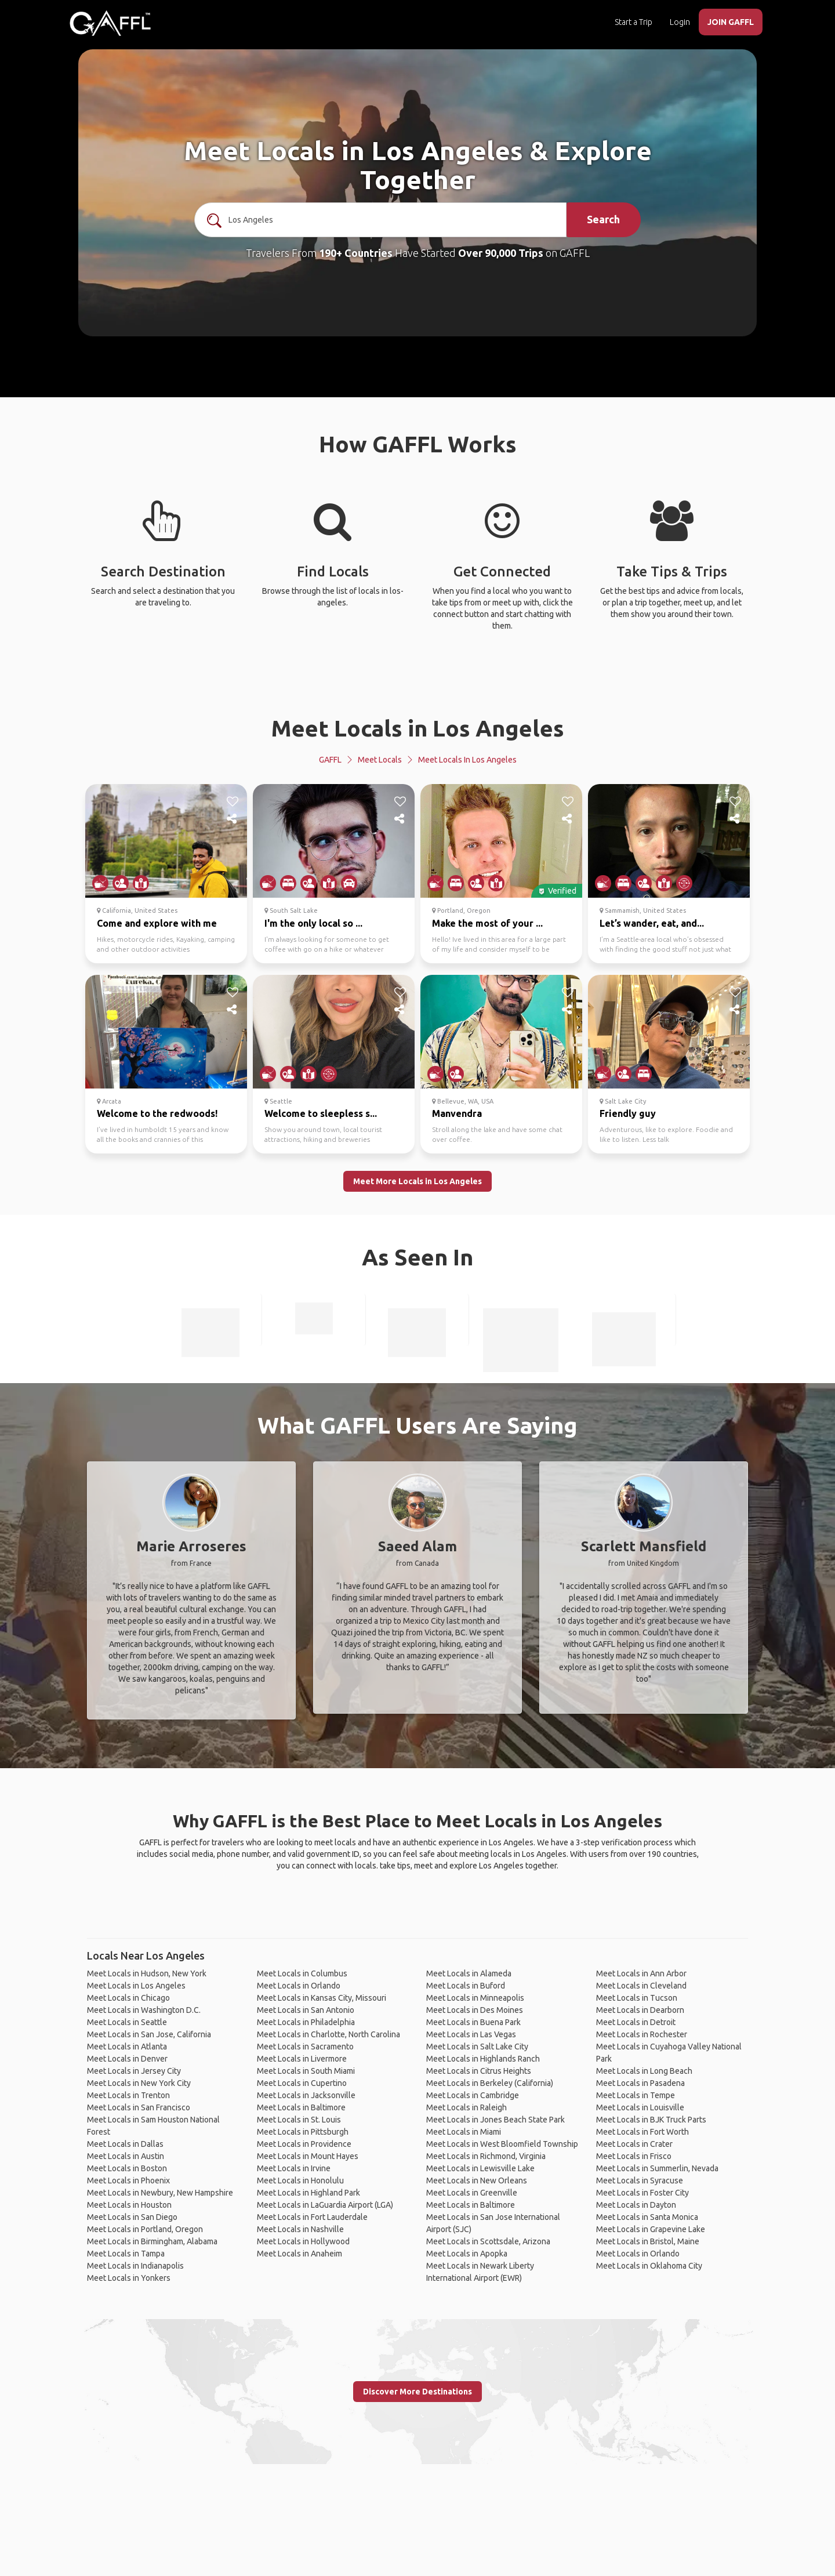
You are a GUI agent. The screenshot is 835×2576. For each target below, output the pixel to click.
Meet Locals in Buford (465, 1985)
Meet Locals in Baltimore (301, 2107)
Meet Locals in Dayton (636, 2204)
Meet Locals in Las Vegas (471, 2034)
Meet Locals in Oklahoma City (649, 2265)
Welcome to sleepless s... (320, 1113)
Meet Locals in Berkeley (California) (489, 2083)
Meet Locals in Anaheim (299, 2253)
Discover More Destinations (417, 2391)
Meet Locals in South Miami (306, 2071)
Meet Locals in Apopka (466, 2253)
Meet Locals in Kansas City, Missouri (321, 1997)
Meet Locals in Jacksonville (306, 2095)
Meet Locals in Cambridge (472, 2095)
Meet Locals (380, 759)
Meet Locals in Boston (127, 2168)
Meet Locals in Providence (304, 2144)
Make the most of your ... (487, 923)
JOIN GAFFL (730, 22)
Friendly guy (628, 1113)
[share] (232, 819)
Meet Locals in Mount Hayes (307, 2156)
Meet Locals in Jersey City (134, 2071)
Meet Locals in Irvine (294, 2168)
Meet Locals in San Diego (132, 2217)
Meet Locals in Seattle (127, 2022)
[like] (232, 801)
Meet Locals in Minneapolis (475, 1997)
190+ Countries (356, 253)
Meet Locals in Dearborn (640, 2010)
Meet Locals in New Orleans (476, 2180)
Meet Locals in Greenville (471, 2192)
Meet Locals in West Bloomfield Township (502, 2144)
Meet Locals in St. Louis (299, 2119)
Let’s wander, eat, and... (652, 923)
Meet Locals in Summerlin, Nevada (657, 2168)
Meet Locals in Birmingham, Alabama (152, 2241)
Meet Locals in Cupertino (302, 2083)
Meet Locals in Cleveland (641, 1985)
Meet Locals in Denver (127, 2058)
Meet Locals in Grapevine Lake (650, 2229)
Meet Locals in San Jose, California (149, 2034)
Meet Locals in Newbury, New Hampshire (160, 2192)
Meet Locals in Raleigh (466, 2107)
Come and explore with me (157, 923)
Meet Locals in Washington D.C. (144, 2010)
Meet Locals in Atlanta (127, 2046)
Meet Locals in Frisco (633, 2156)
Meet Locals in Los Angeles (417, 728)
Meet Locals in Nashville (300, 2229)
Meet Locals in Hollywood (303, 2241)
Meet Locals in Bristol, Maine (647, 2241)
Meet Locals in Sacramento (305, 2046)
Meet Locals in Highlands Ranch (483, 2058)
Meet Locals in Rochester (641, 2034)
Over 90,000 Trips (500, 253)
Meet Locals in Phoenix (128, 2180)
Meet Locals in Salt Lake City (477, 2046)
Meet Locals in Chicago (128, 1997)
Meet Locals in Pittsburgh (302, 2131)
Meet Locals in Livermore (302, 2058)
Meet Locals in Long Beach (644, 2071)
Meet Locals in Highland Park (308, 2192)
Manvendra (457, 1113)
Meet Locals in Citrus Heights (478, 2071)
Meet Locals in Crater (634, 2144)
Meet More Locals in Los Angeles (417, 1181)
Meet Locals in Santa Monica (647, 2217)
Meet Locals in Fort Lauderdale (312, 2217)
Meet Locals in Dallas (125, 2144)
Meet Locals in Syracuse (639, 2180)
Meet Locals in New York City (139, 2083)
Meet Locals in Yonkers (128, 2278)
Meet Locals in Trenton (128, 2095)
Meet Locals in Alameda (468, 1973)
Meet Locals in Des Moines (474, 2010)
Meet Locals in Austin (125, 2156)
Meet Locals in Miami (463, 2131)
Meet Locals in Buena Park (473, 2022)
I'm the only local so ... (313, 923)
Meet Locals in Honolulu (300, 2180)
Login (680, 22)
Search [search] (603, 219)
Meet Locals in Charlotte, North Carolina (328, 2034)
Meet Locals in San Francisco (138, 2107)
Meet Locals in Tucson (636, 1997)
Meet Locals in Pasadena (640, 2083)
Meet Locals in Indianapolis (135, 2265)
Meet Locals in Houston (129, 2204)
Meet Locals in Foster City (642, 2192)
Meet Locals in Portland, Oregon (145, 2229)
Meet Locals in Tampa (126, 2253)
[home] (110, 23)
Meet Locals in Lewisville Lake (480, 2168)
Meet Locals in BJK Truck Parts (651, 2119)
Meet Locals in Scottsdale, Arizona (488, 2241)
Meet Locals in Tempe (635, 2095)
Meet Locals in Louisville (640, 2107)
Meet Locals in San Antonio (305, 2010)
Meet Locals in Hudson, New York (146, 1973)
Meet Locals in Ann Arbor (641, 1973)
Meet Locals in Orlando (298, 1985)
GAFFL (330, 759)
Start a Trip (633, 22)
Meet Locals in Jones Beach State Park (495, 2119)
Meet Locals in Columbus (302, 1973)
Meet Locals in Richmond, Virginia (486, 2156)
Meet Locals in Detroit (636, 2022)
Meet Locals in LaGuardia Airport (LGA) (325, 2204)
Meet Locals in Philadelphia (306, 2022)
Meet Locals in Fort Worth (642, 2131)
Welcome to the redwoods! (157, 1113)
